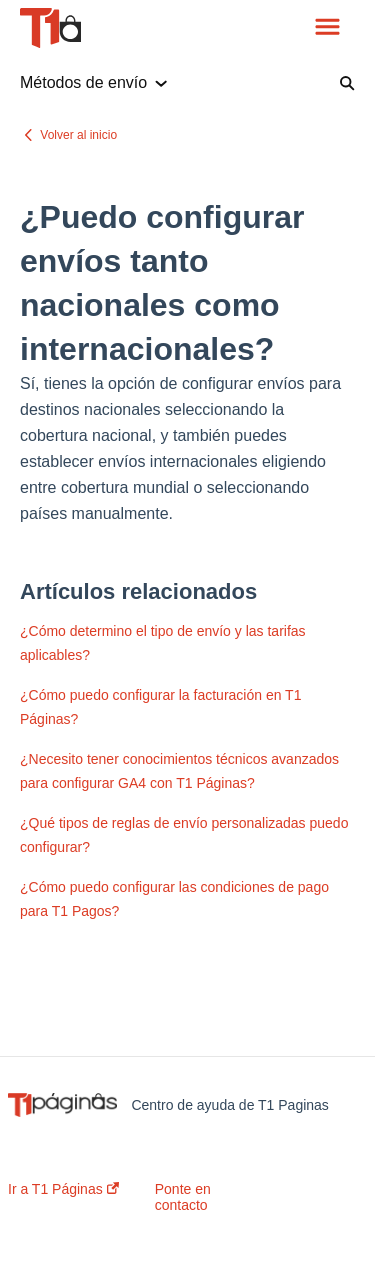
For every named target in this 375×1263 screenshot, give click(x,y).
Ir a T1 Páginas (63, 1189)
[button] (327, 28)
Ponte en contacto (183, 1197)
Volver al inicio (78, 135)
